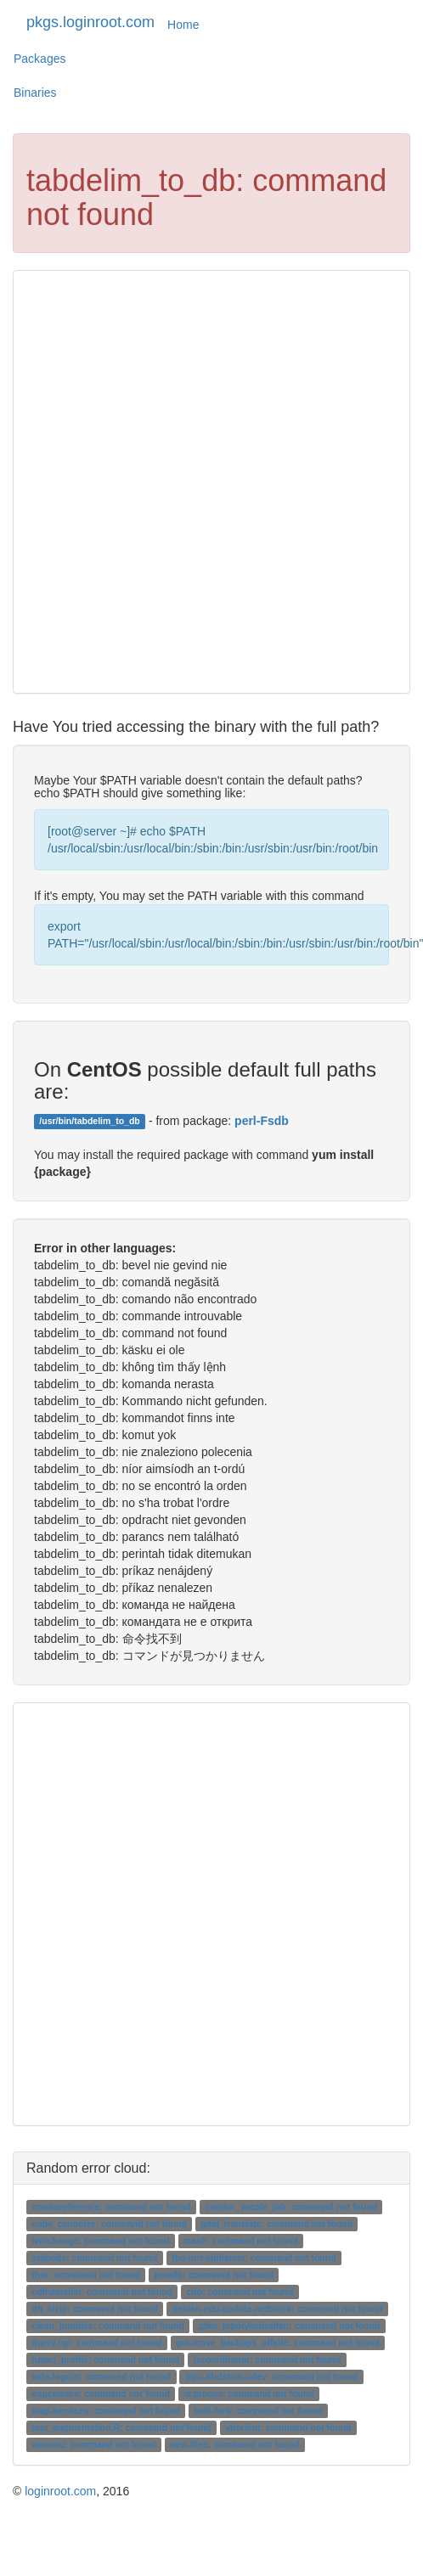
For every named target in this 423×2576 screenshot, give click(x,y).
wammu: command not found (93, 2444)
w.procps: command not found (249, 2393)
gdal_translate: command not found (276, 2224)
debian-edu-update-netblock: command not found (277, 2308)
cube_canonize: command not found (109, 2224)
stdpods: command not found (94, 2258)
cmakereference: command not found (110, 2207)
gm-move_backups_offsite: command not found (278, 2342)
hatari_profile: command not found (105, 2359)
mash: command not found (240, 2241)
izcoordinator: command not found (267, 2359)
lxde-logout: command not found (101, 2376)
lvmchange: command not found (100, 2241)
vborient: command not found (288, 2427)
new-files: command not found (234, 2444)
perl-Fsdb (261, 1121)
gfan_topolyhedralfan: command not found (289, 2325)
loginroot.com (60, 2491)
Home (183, 24)
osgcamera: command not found (100, 2393)
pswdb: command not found (214, 2274)
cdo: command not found (239, 2291)
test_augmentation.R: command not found (121, 2427)
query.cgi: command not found (96, 2342)
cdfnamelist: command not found (101, 2291)
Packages (39, 58)
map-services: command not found (105, 2410)
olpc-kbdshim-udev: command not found (271, 2376)
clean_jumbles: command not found (107, 2325)
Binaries (35, 92)
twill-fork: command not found (258, 2410)
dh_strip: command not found (94, 2308)
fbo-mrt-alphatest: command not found (254, 2258)
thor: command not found (85, 2274)
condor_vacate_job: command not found (291, 2207)
